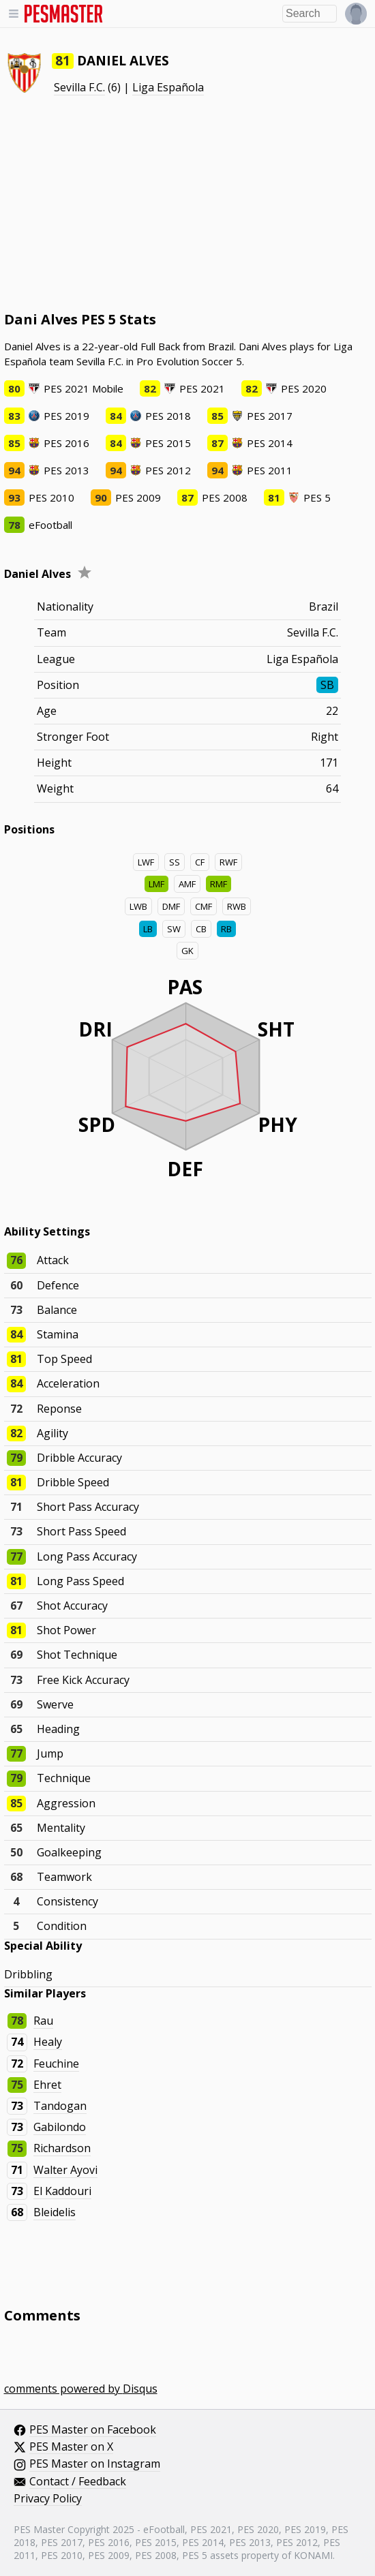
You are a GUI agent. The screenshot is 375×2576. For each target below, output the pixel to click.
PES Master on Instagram (94, 2464)
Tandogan (60, 2105)
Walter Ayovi (65, 2169)
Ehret (47, 2084)
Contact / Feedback (77, 2482)
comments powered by (81, 2388)
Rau (43, 2020)
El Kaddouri (62, 2190)
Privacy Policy (48, 2499)
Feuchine (56, 2063)
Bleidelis (54, 2212)
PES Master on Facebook (92, 2430)
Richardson (62, 2148)
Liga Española (168, 87)
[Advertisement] (187, 203)
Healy (47, 2041)
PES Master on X (71, 2447)
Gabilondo (59, 2126)
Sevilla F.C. (79, 87)
